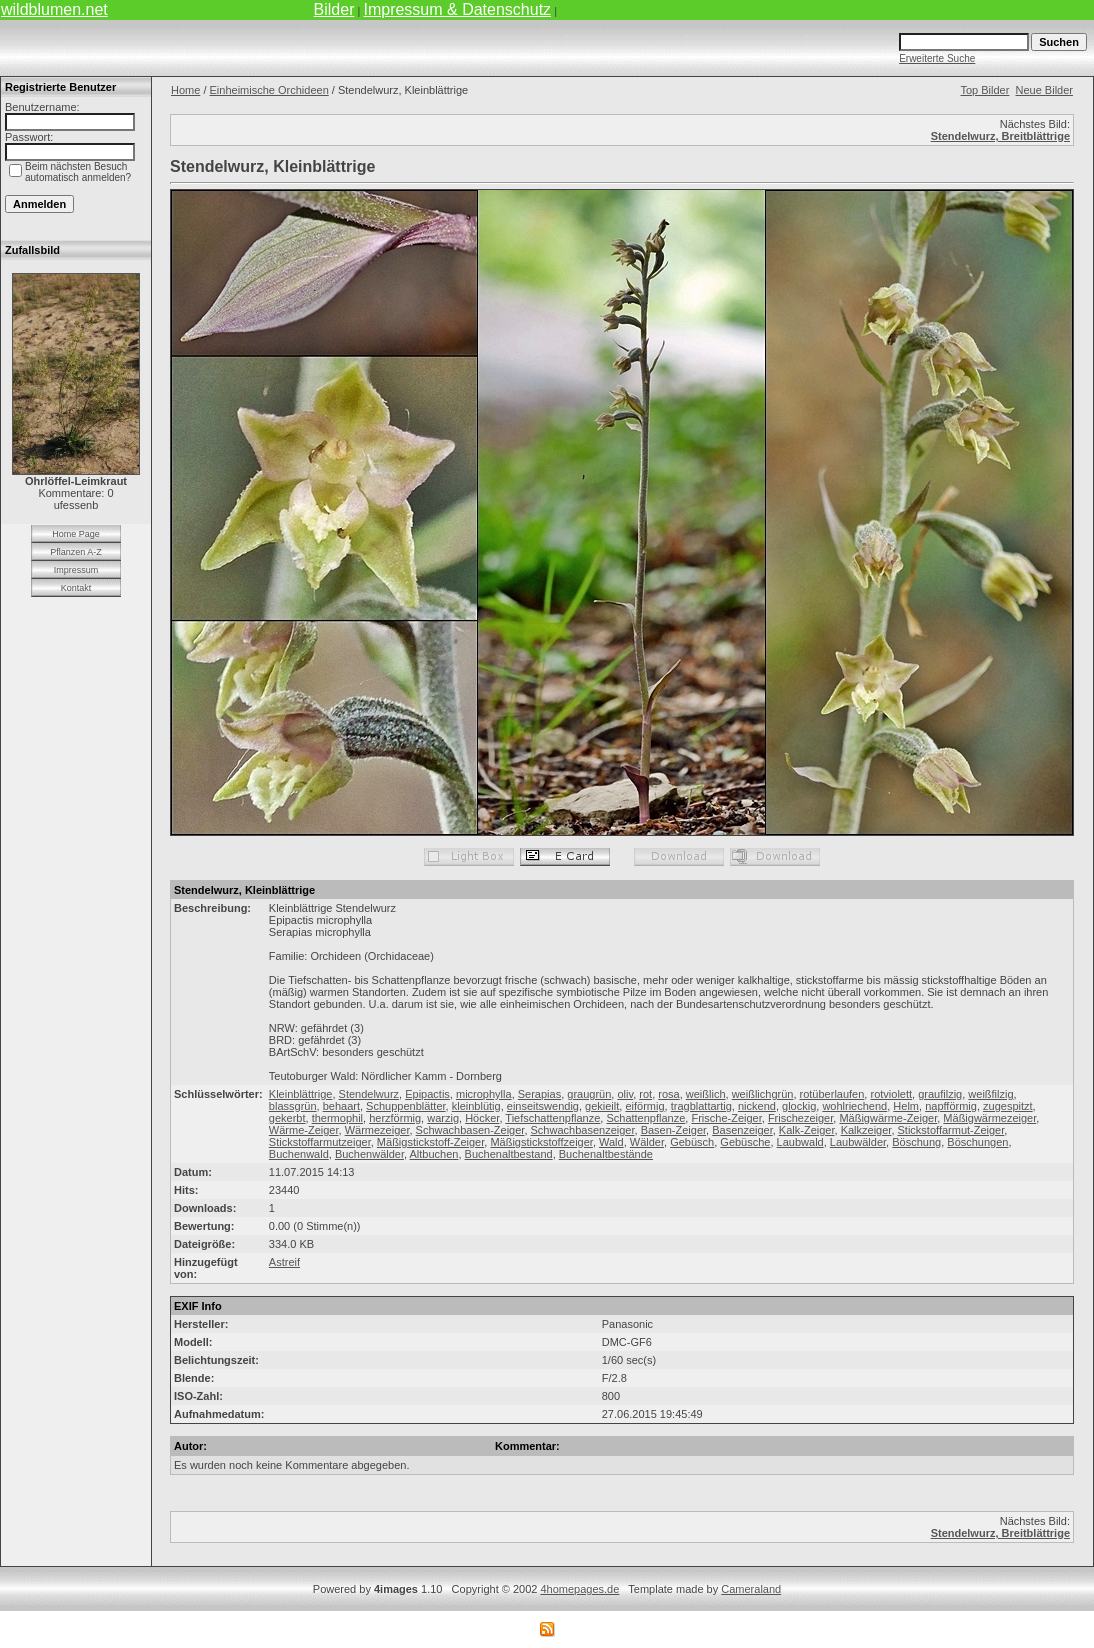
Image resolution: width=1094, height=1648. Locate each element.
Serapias (539, 1094)
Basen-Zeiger (673, 1130)
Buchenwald (299, 1154)
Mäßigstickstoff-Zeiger (430, 1142)
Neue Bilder (1044, 90)
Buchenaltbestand (509, 1154)
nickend (757, 1106)
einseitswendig (543, 1106)
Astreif (284, 1262)
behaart (341, 1106)
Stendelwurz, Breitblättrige (1000, 136)
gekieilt (602, 1106)
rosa (668, 1094)
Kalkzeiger (866, 1130)
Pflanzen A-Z (76, 552)
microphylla (484, 1094)
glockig (799, 1106)
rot (645, 1094)
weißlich (706, 1094)
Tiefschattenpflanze (552, 1118)
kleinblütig (476, 1106)
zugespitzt (1008, 1106)
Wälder (647, 1142)
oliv (625, 1094)
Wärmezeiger (377, 1130)
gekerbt (287, 1118)
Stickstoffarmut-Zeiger (951, 1130)
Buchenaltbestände (606, 1154)
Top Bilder (984, 90)
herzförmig (395, 1118)
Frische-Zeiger (726, 1118)
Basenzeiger (742, 1130)
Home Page (76, 534)
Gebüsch (692, 1142)
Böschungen (977, 1142)
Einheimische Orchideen (269, 90)
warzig (443, 1118)
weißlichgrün (763, 1094)
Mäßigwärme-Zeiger (888, 1118)
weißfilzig (990, 1094)
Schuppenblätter (406, 1106)
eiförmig (644, 1106)
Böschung (916, 1142)
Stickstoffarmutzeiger (320, 1142)
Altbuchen (434, 1154)
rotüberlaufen (832, 1094)
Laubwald (800, 1142)
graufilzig (940, 1094)
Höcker (482, 1118)
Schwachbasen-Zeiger (470, 1130)
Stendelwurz (369, 1094)
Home (185, 90)
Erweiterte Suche (937, 58)
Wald (611, 1142)
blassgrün (293, 1106)
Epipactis (427, 1094)
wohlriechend (854, 1106)
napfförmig (951, 1106)
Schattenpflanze (645, 1118)
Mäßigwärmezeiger (989, 1118)
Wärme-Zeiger (304, 1130)
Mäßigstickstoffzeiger (541, 1142)
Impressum (76, 570)
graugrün (589, 1094)
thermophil (337, 1118)
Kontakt (76, 588)
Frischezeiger (800, 1118)
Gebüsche (745, 1142)
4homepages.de (579, 1589)
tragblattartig (701, 1106)
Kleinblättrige (301, 1094)
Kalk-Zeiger (807, 1130)
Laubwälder (858, 1142)
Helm (906, 1106)
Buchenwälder (369, 1154)
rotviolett (891, 1094)
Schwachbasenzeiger (583, 1130)
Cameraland (751, 1589)
